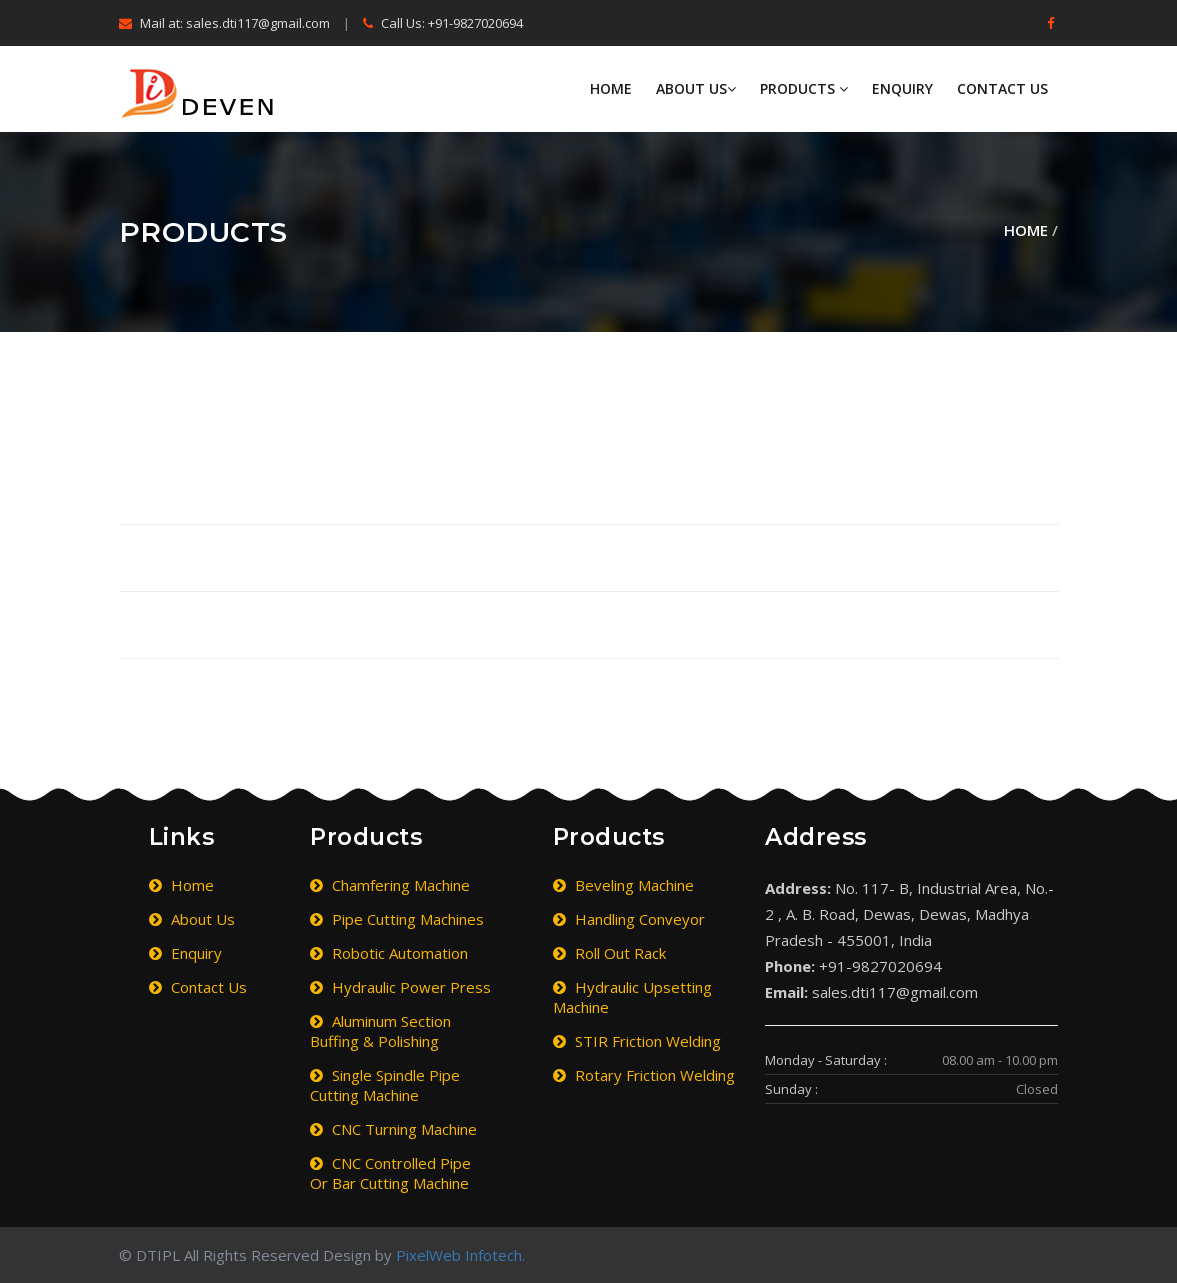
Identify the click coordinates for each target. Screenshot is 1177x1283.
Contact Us (1002, 88)
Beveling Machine (623, 885)
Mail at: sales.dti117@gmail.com (224, 23)
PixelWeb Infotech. (460, 1255)
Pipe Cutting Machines (397, 919)
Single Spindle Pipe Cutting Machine (385, 1085)
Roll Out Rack (609, 953)
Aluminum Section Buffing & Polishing (380, 1031)
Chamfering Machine (390, 885)
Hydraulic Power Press (400, 987)
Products (804, 88)
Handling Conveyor (629, 919)
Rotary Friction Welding (644, 1075)
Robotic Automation (389, 953)
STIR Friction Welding (637, 1041)
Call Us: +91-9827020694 (443, 23)
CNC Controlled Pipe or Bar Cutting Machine (390, 1173)
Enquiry (902, 88)
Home (611, 88)
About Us (696, 88)
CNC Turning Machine (393, 1129)
